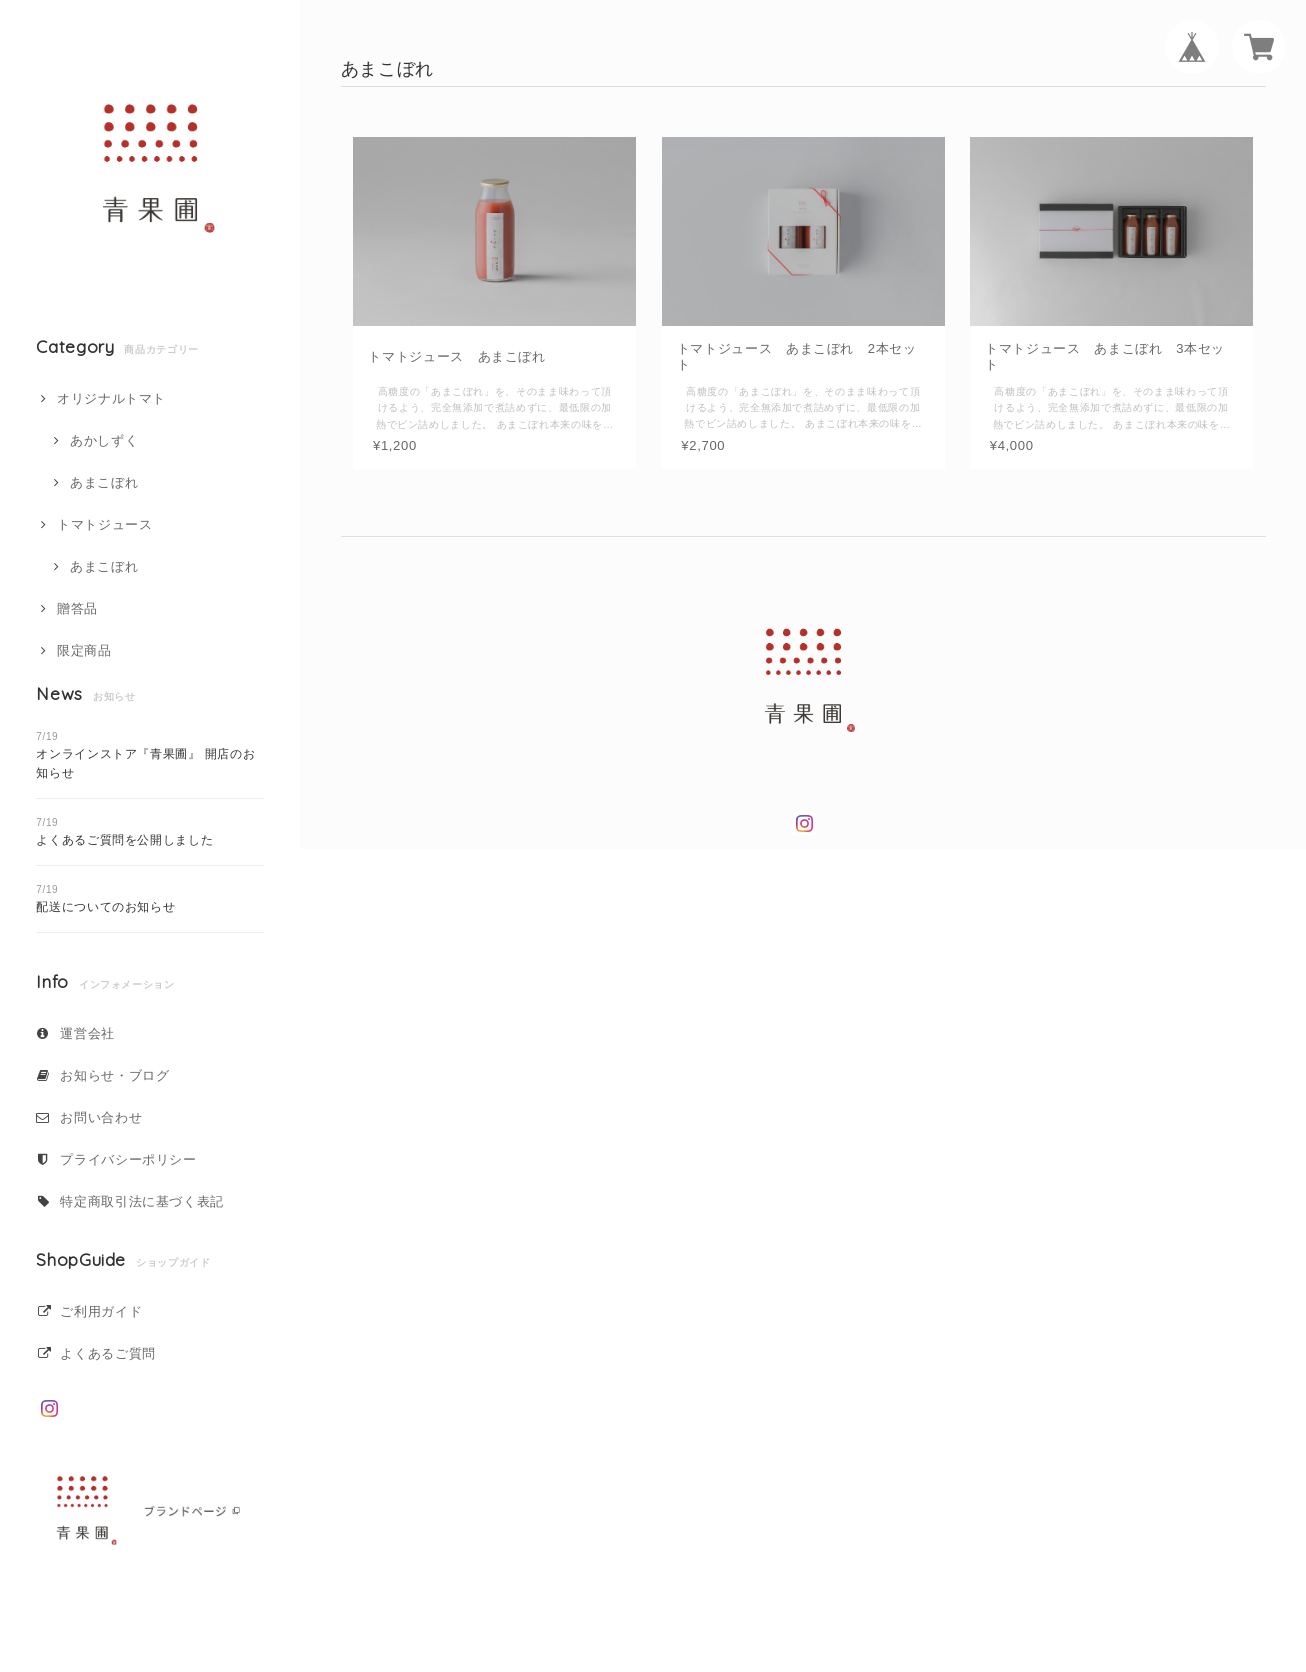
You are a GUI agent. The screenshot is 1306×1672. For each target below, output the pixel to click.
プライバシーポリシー (128, 1159)
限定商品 (84, 650)
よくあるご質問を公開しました (124, 840)
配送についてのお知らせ (105, 907)
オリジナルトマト (111, 398)
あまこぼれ (104, 482)
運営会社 (87, 1033)
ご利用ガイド (101, 1311)
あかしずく (104, 440)
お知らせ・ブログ (114, 1075)
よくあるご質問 (108, 1353)
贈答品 (77, 608)
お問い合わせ (101, 1117)
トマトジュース (105, 524)
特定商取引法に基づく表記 (142, 1201)
